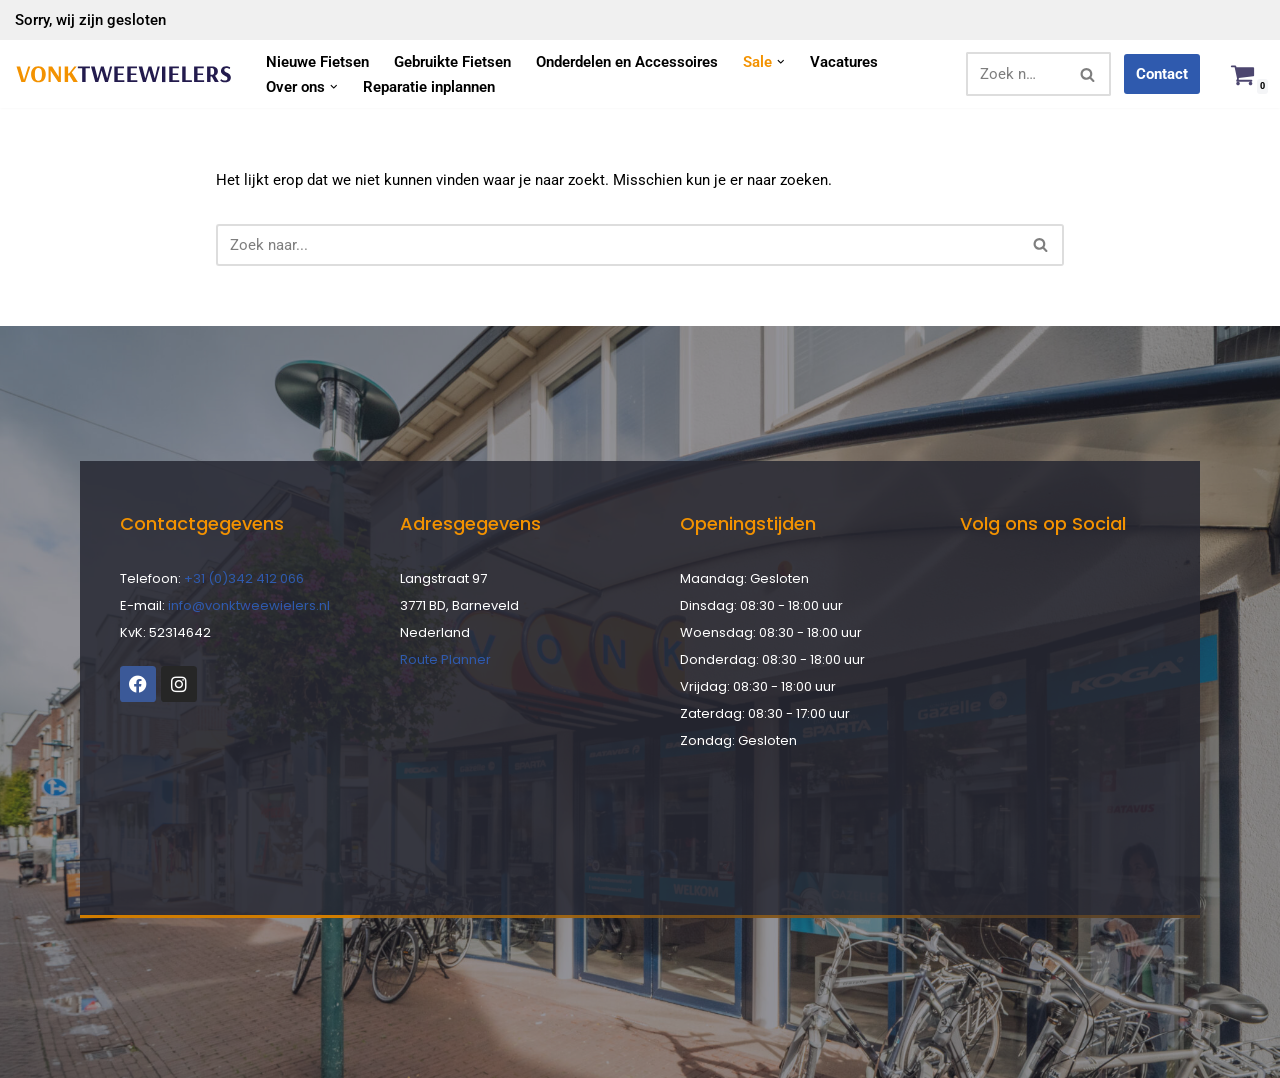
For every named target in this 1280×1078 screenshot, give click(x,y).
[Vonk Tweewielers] (123, 74)
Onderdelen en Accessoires (627, 62)
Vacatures (844, 62)
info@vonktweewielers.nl (249, 605)
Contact (1162, 74)
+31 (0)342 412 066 (244, 578)
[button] (781, 62)
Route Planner (445, 659)
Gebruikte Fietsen (452, 62)
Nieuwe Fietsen (317, 62)
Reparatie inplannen (429, 87)
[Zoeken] (1016, 74)
